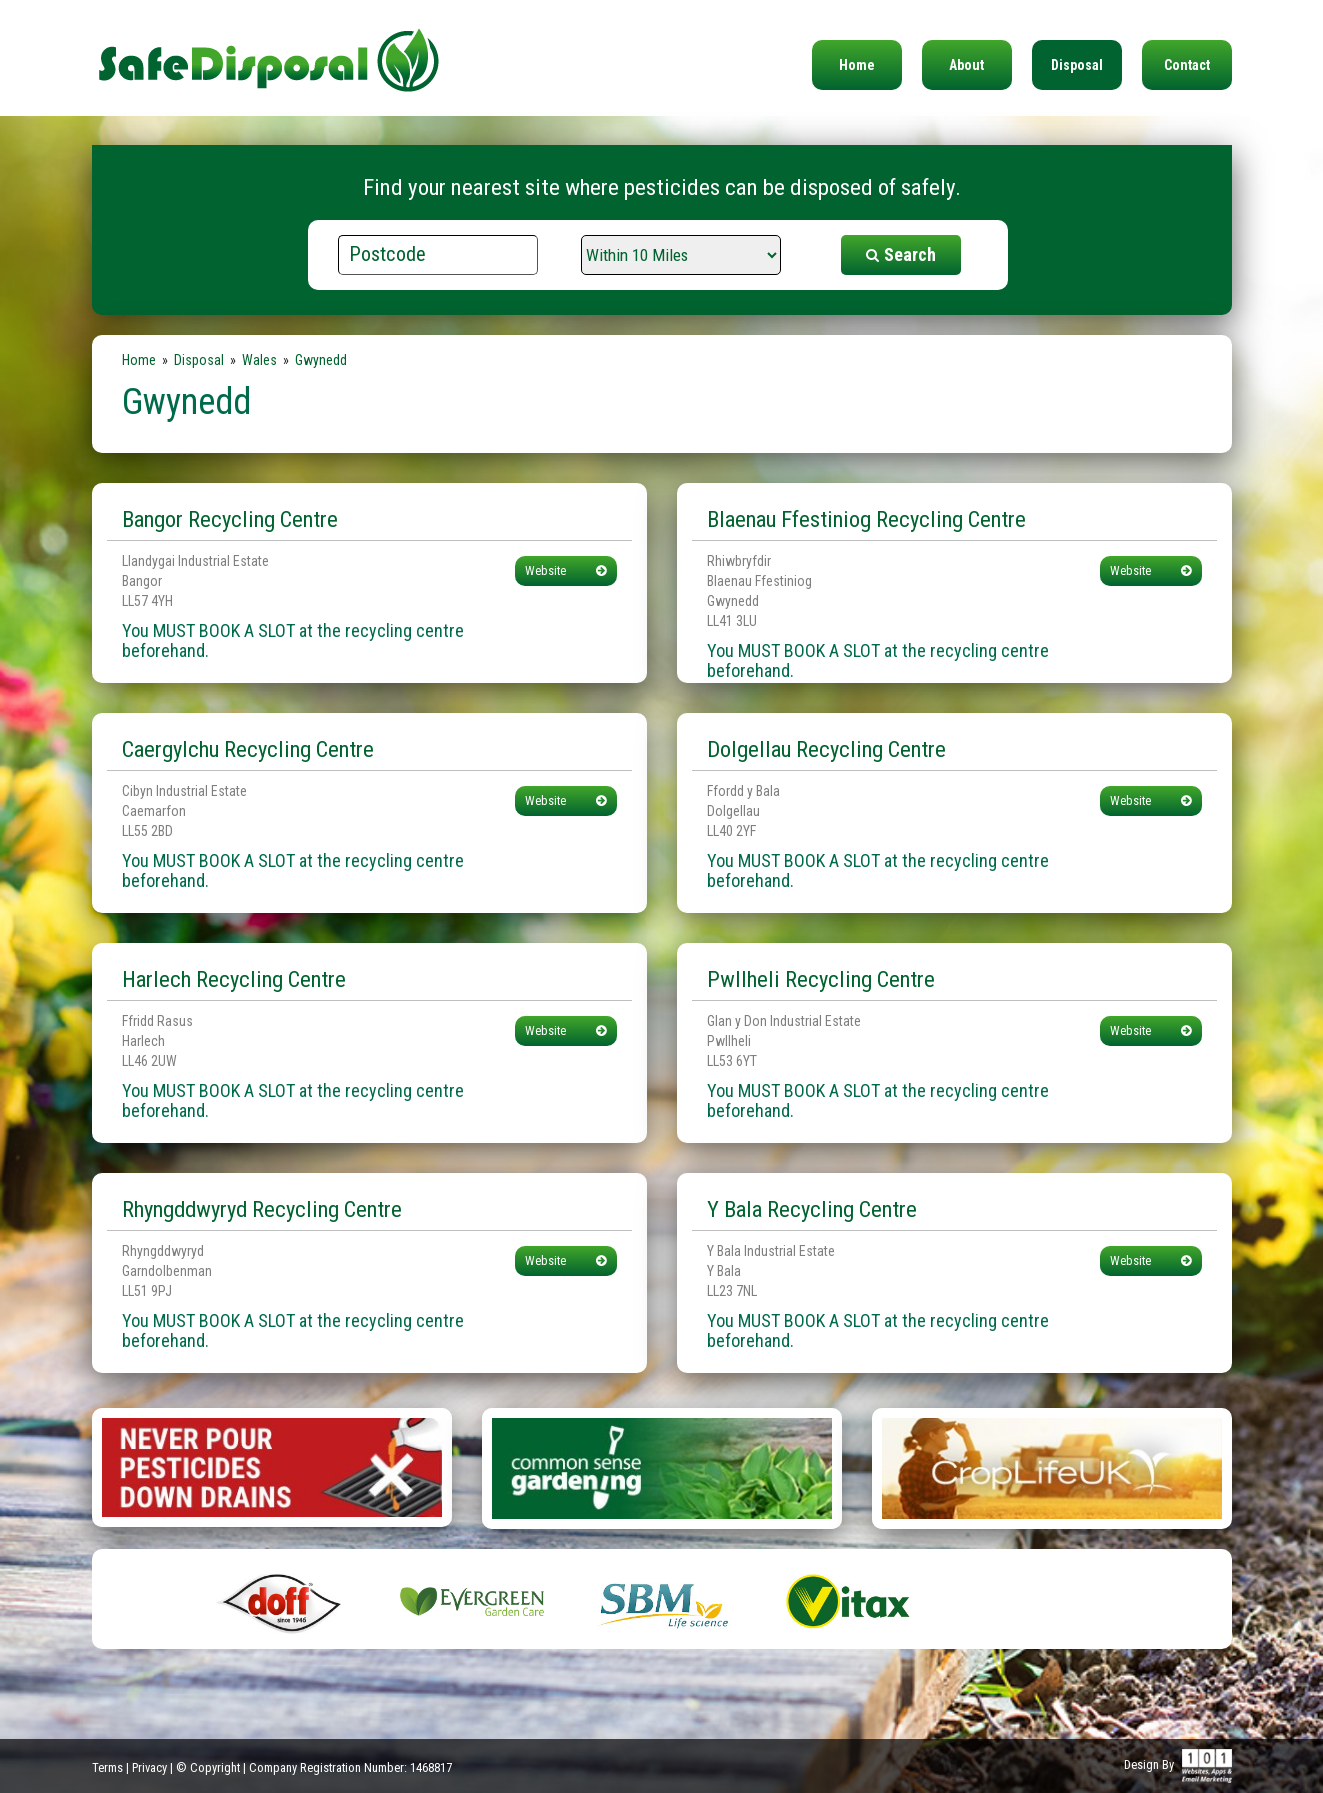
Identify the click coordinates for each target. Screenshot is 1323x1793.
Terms (107, 1767)
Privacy (149, 1767)
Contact (1187, 65)
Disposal (1077, 65)
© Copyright (208, 1767)
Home (857, 65)
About (966, 65)
